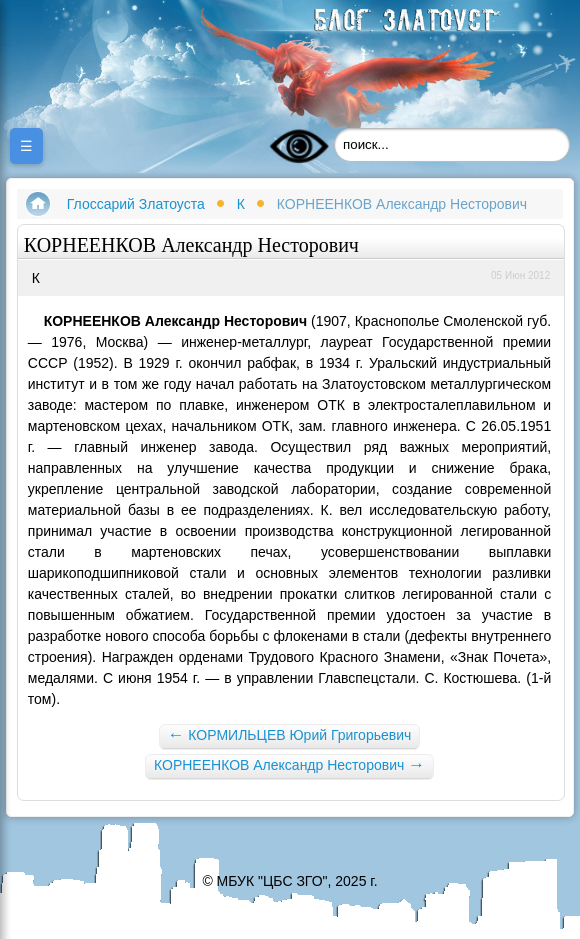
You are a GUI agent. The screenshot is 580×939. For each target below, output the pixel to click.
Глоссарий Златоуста (136, 204)
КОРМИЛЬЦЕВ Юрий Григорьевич (290, 734)
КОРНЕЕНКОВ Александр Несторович (289, 764)
